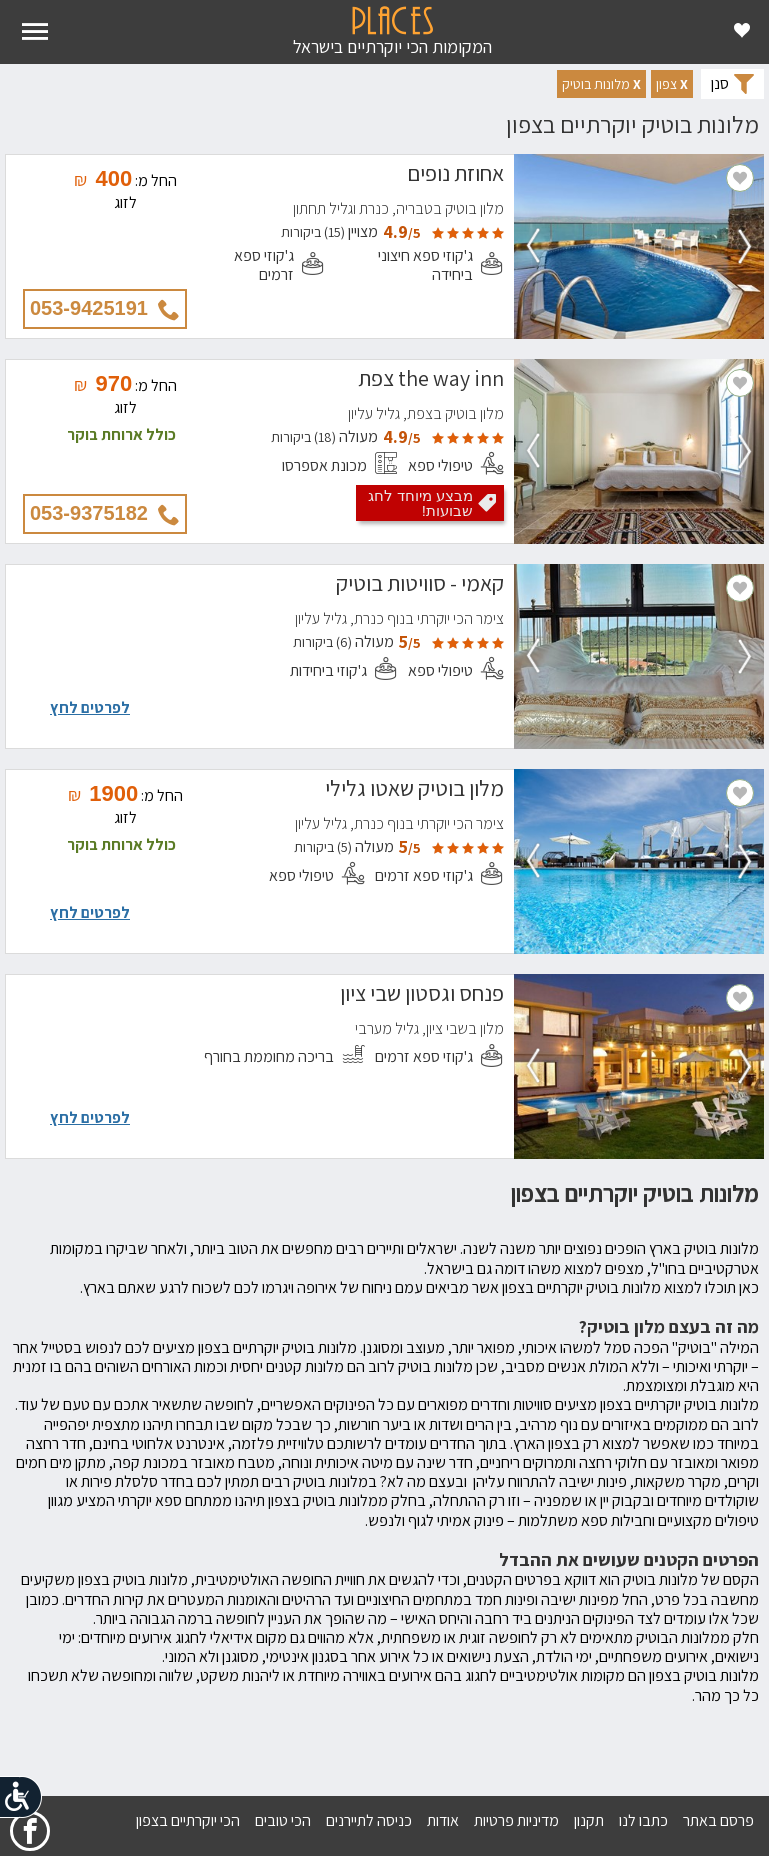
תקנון (589, 1820)
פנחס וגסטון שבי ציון (422, 996)
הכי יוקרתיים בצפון (188, 1820)
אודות (443, 1820)
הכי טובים (283, 1820)
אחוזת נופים (455, 176)
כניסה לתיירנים (369, 1820)
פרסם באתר (718, 1820)
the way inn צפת (431, 381)
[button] (672, 84)
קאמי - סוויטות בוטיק (420, 586)
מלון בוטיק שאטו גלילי (414, 791)
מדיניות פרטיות (516, 1820)
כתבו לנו (643, 1820)
